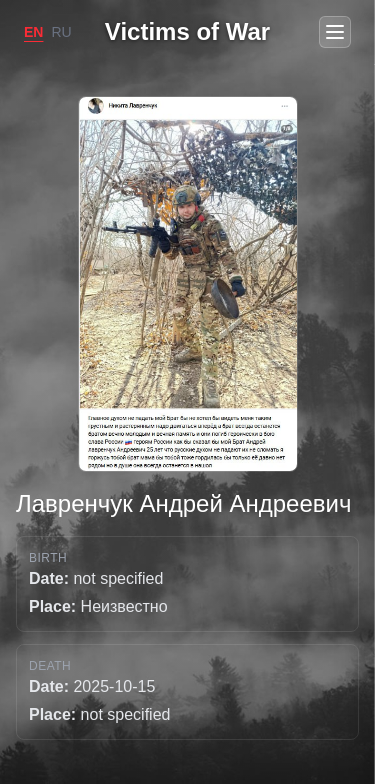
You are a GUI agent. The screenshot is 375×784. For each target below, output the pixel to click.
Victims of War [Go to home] (187, 31)
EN (33, 32)
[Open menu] (335, 32)
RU (61, 32)
